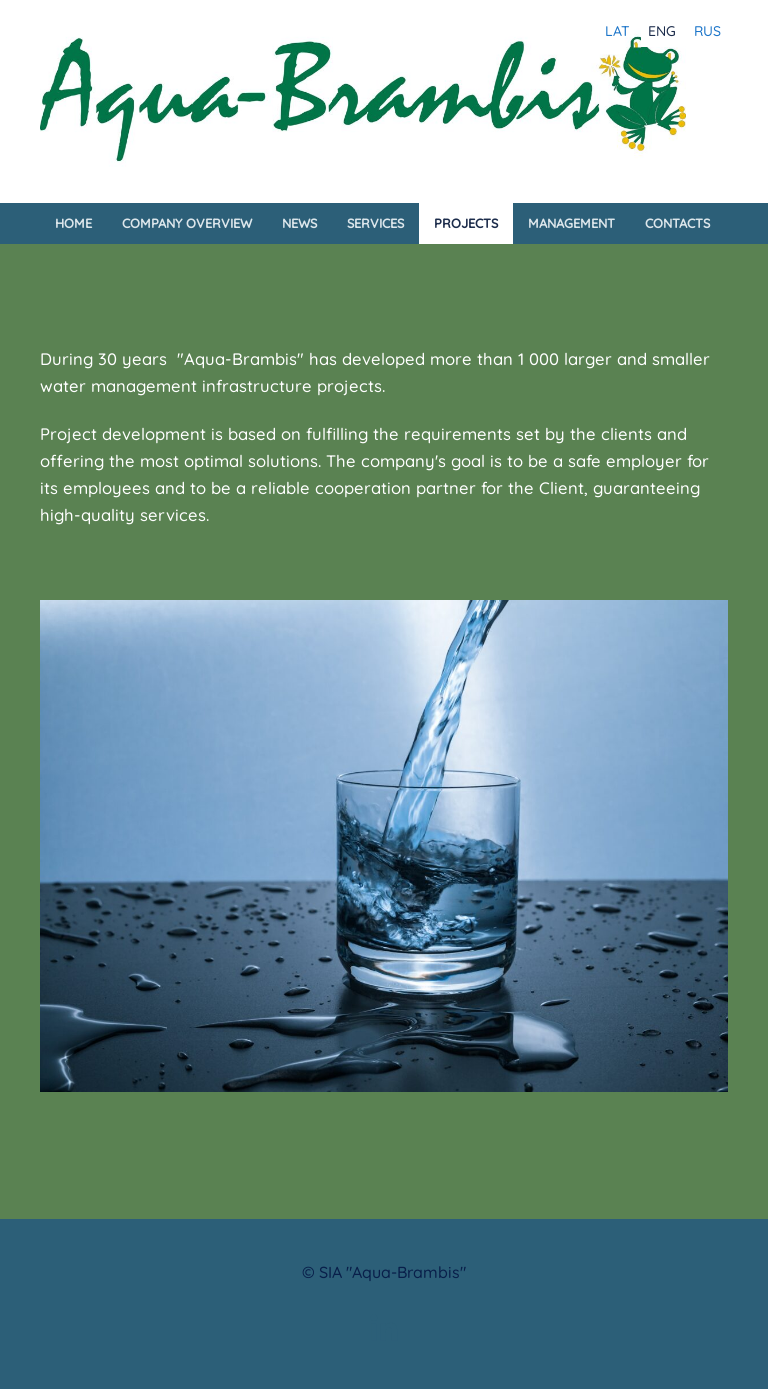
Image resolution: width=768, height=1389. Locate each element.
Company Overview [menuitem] (187, 223)
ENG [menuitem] (662, 31)
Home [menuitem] (73, 223)
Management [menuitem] (571, 223)
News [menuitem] (299, 223)
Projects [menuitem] (466, 223)
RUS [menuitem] (707, 31)
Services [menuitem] (375, 223)
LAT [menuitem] (617, 31)
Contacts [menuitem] (677, 223)
